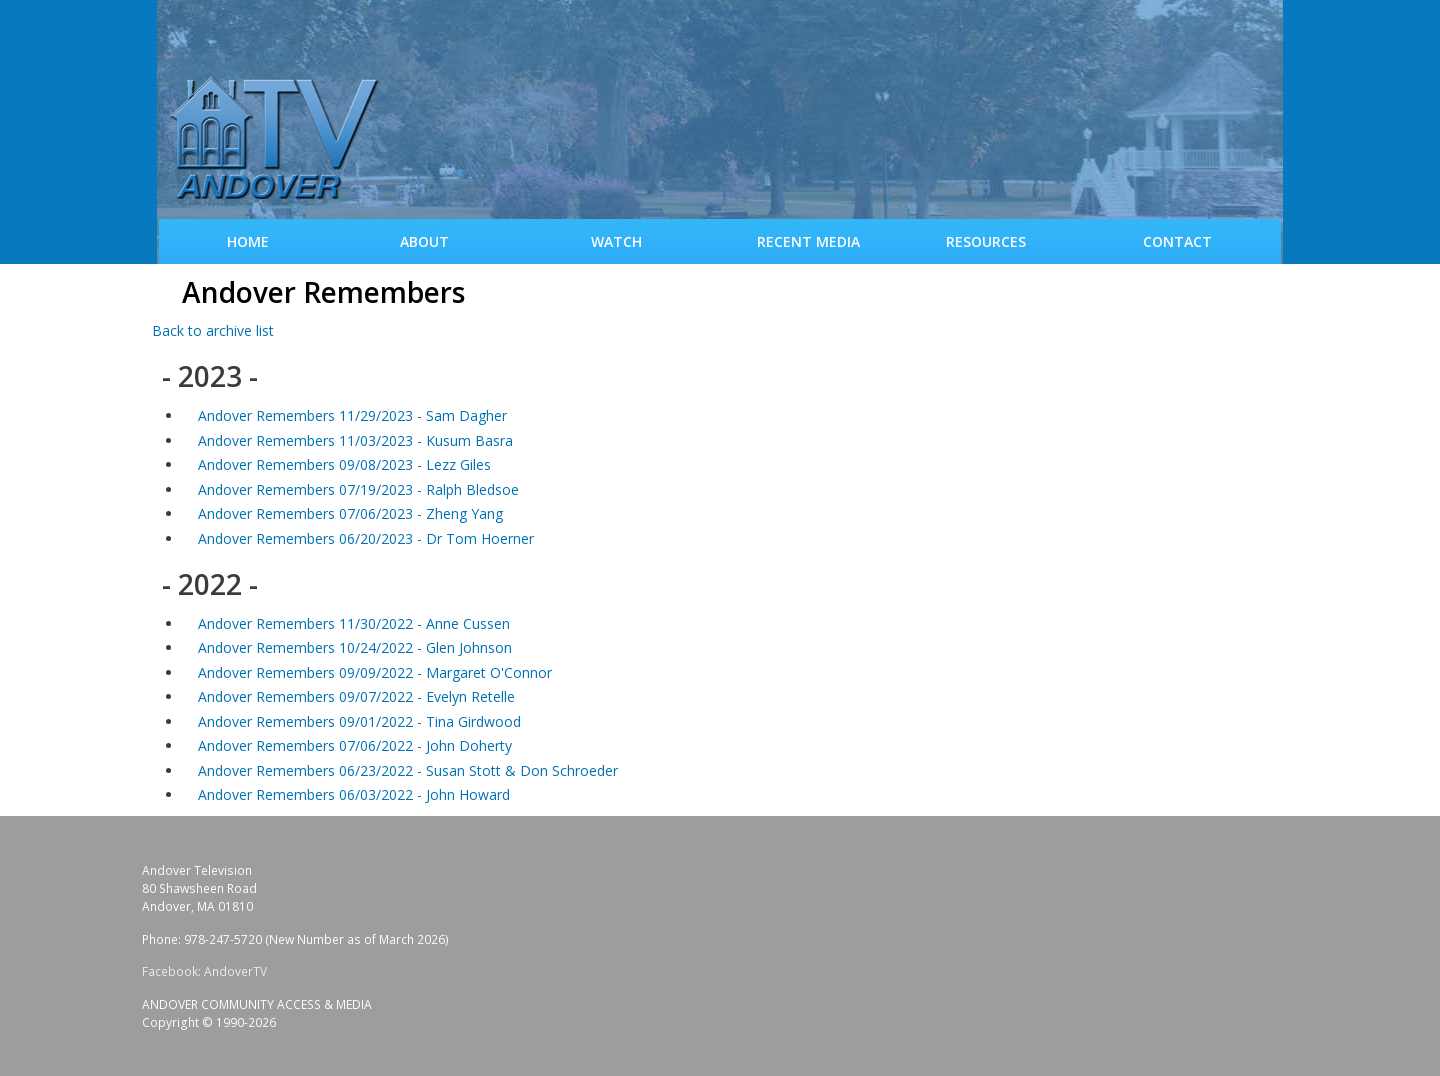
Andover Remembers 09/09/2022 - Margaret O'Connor (375, 672)
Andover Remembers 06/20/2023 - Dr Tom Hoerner (366, 538)
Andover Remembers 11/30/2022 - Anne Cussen (354, 623)
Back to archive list (213, 330)
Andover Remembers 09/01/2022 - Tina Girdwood (359, 721)
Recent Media (808, 241)
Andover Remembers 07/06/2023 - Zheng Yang (350, 513)
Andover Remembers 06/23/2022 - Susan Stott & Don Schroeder (408, 770)
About (424, 241)
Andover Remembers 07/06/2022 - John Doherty (355, 745)
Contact (1177, 241)
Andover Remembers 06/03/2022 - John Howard (354, 794)
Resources (986, 241)
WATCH (616, 241)
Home (248, 241)
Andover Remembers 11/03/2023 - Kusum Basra (355, 440)
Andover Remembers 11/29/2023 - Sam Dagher (352, 415)
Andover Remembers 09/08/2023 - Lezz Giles (344, 464)
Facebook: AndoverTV (204, 971)
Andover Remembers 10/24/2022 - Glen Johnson (355, 647)
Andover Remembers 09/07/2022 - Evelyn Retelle (356, 696)
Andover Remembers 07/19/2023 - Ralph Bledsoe (358, 489)
